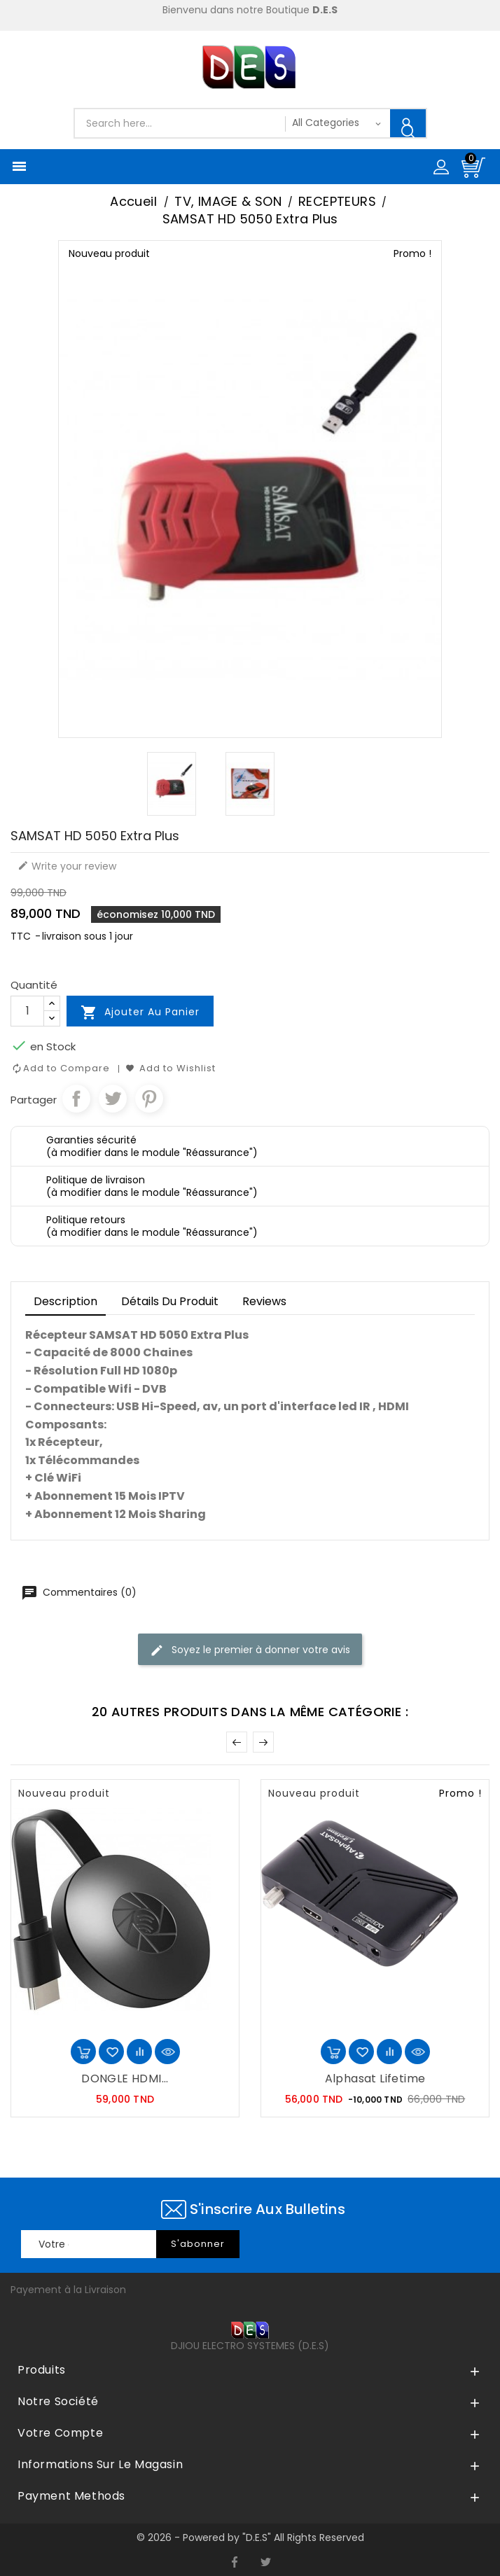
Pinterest (149, 1099)
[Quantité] (27, 1011)
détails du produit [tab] (169, 1301)
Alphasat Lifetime (375, 2078)
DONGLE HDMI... (125, 2078)
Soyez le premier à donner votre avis (250, 1650)
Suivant (263, 1742)
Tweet (113, 1099)
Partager (76, 1099)
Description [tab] (65, 1301)
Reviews (264, 1301)
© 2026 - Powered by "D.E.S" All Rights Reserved (250, 2537)
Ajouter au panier (140, 1012)
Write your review (67, 866)
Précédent (236, 1742)
